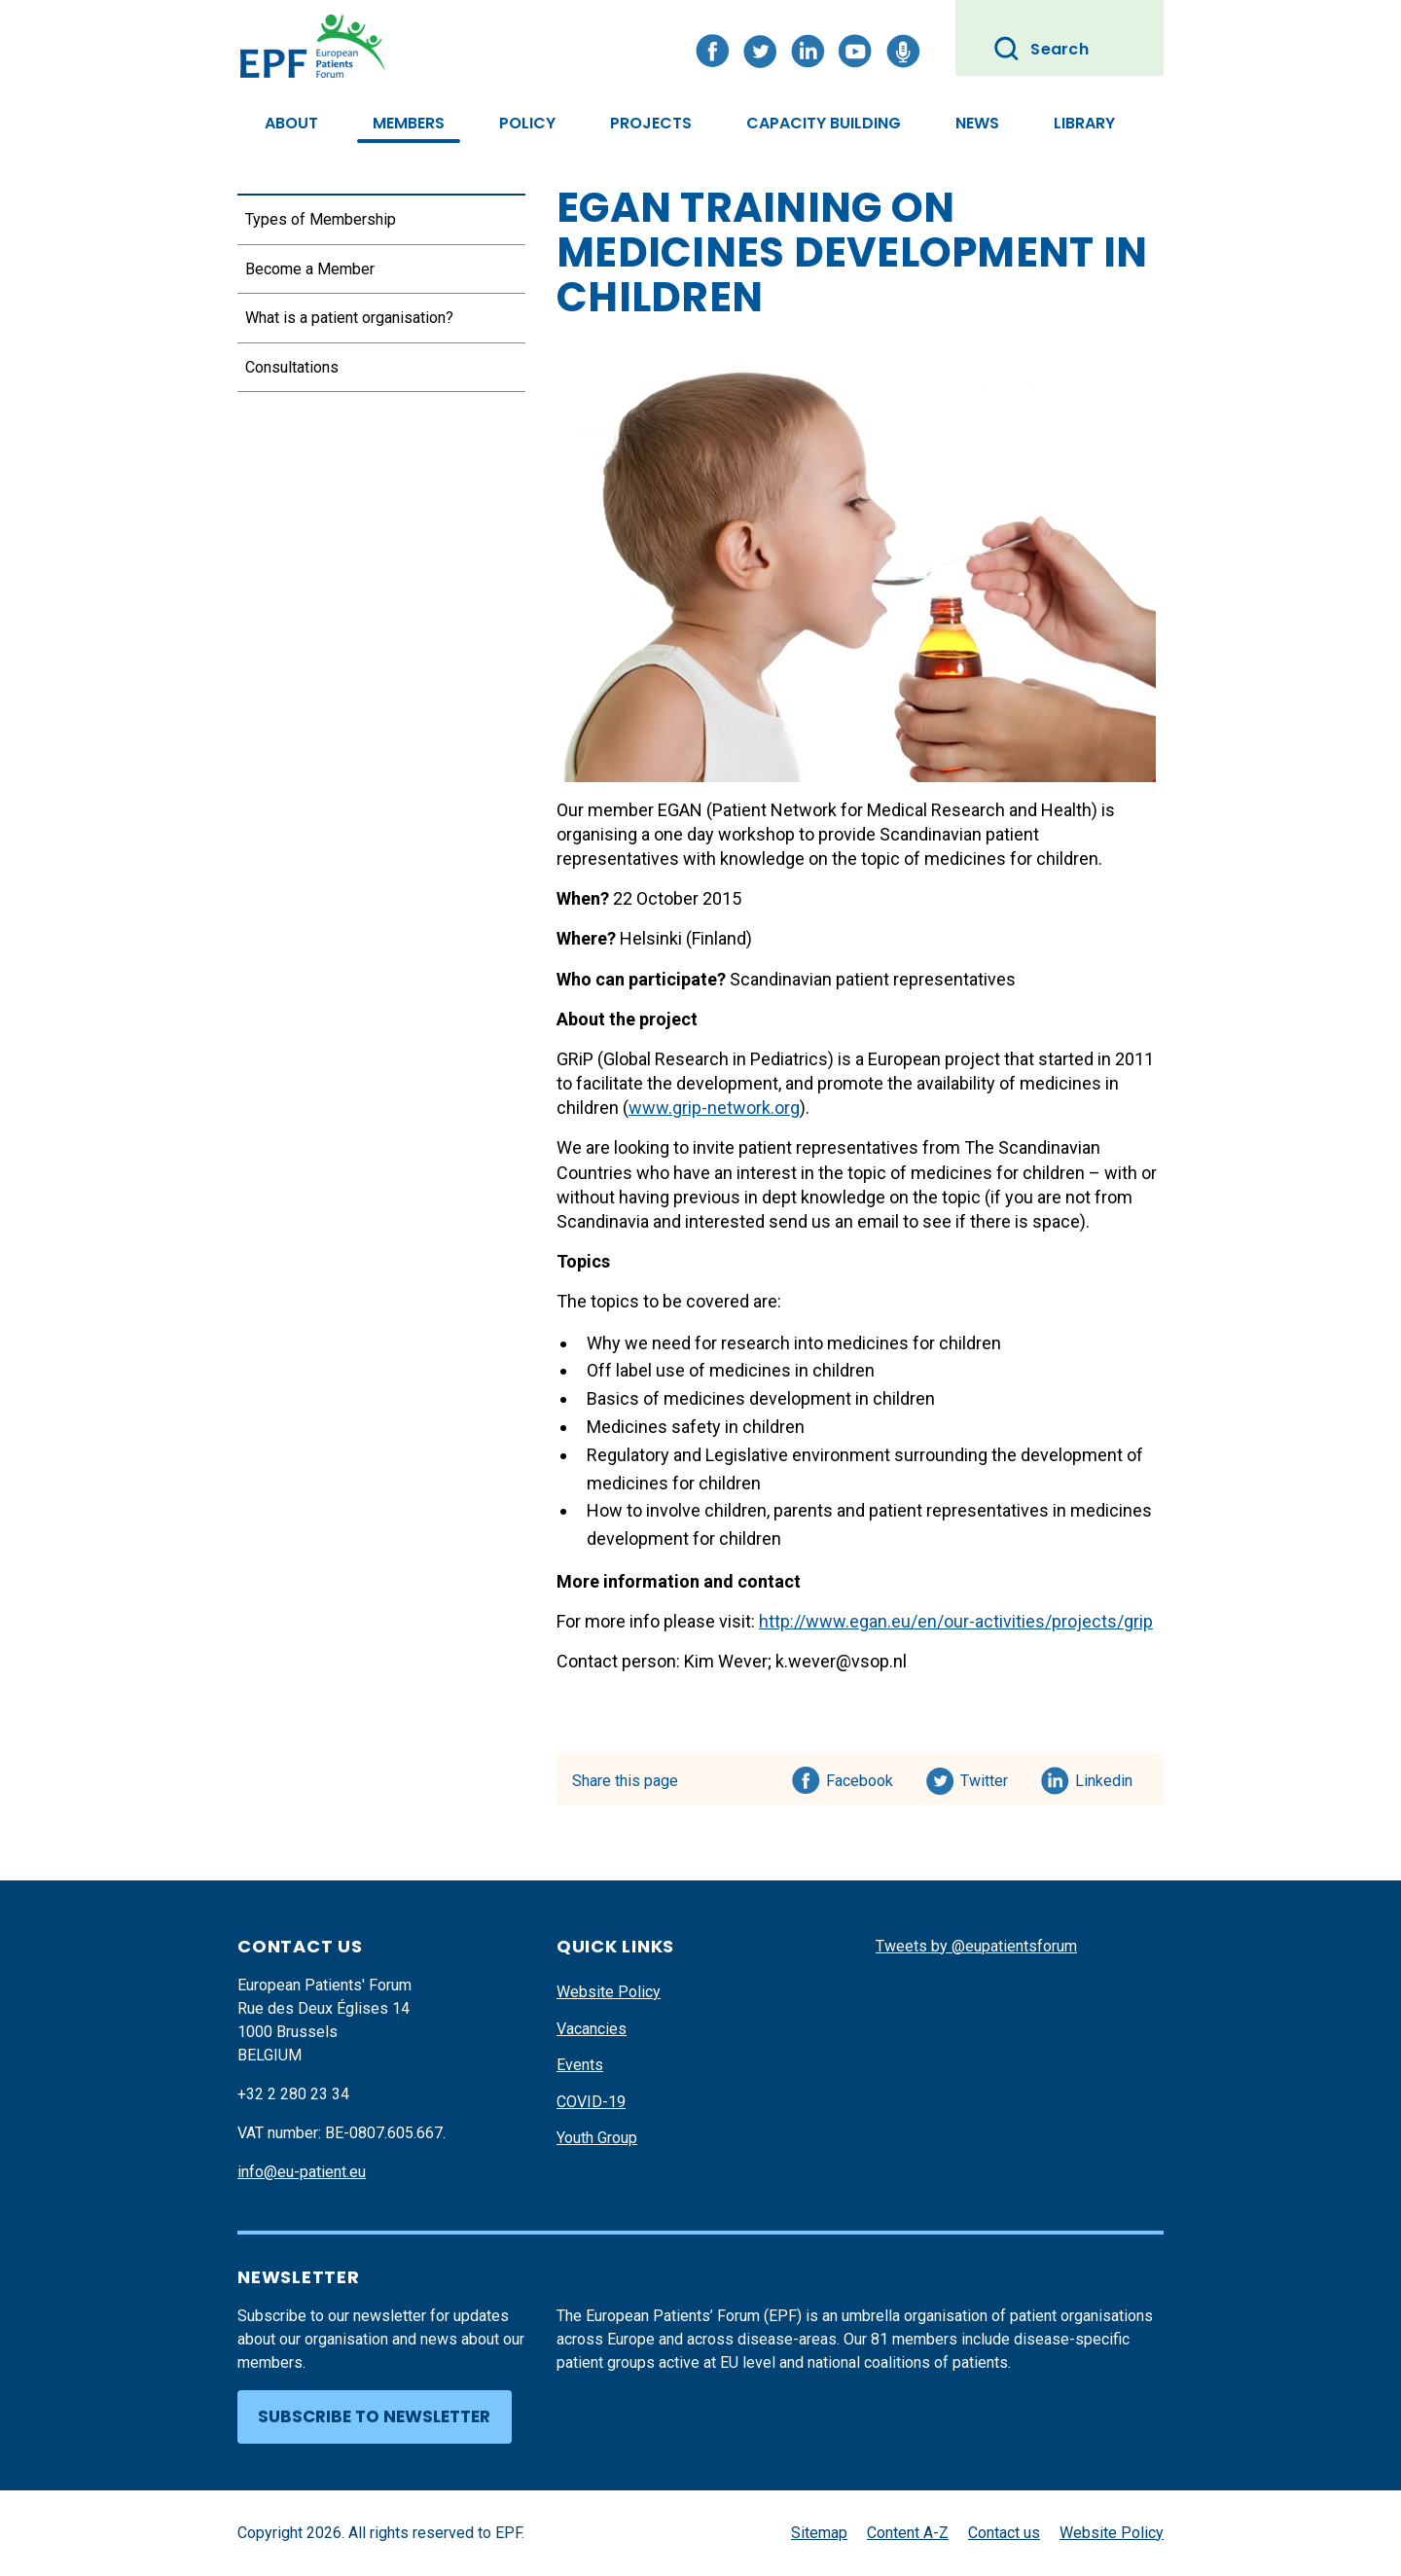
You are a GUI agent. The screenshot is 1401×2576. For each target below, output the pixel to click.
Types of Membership (320, 219)
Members (409, 123)
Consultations (292, 367)
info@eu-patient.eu (301, 2172)
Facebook (859, 1777)
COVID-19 (591, 2102)
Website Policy (609, 1992)
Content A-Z (908, 2532)
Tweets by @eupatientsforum (976, 1946)
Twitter (990, 1777)
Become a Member (310, 269)
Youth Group (597, 2138)
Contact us (1004, 2532)
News (977, 123)
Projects (651, 123)
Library (1084, 123)
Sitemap (819, 2532)
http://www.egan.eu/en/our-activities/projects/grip (956, 1621)
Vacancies (592, 2029)
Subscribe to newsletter (374, 2416)
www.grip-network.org (714, 1107)
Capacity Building (823, 123)
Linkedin (1104, 1777)
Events (580, 2065)
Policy (527, 123)
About (291, 123)
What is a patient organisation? (349, 317)
